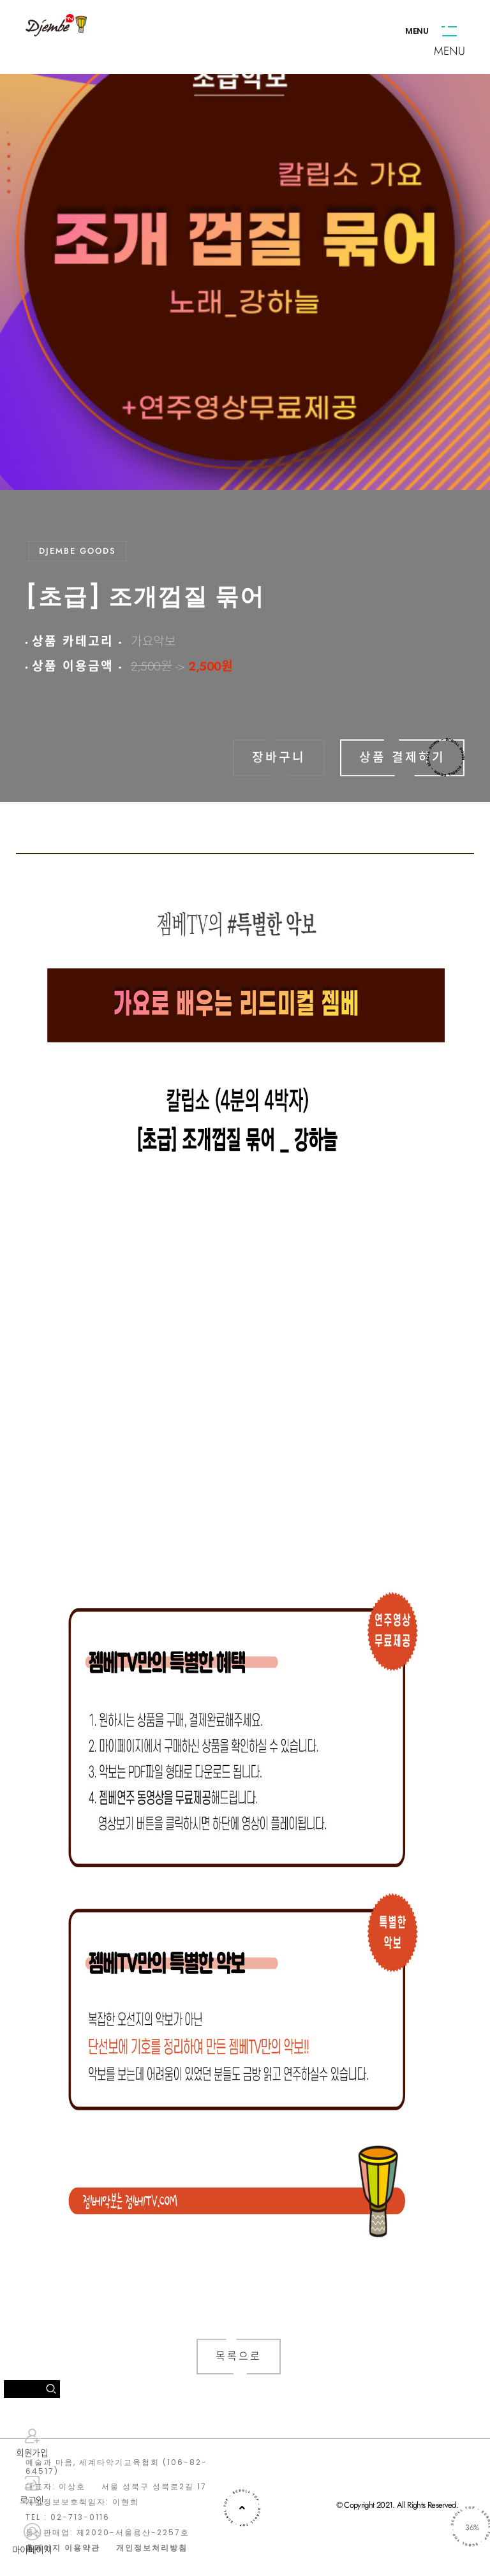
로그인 (32, 2491)
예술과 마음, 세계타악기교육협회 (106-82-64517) (116, 2467)
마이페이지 (32, 2539)
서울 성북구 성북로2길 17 (154, 2486)
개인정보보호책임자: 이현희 (82, 2502)
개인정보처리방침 (152, 2547)
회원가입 (32, 2443)
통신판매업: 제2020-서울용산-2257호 (107, 2532)
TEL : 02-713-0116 (68, 2517)
